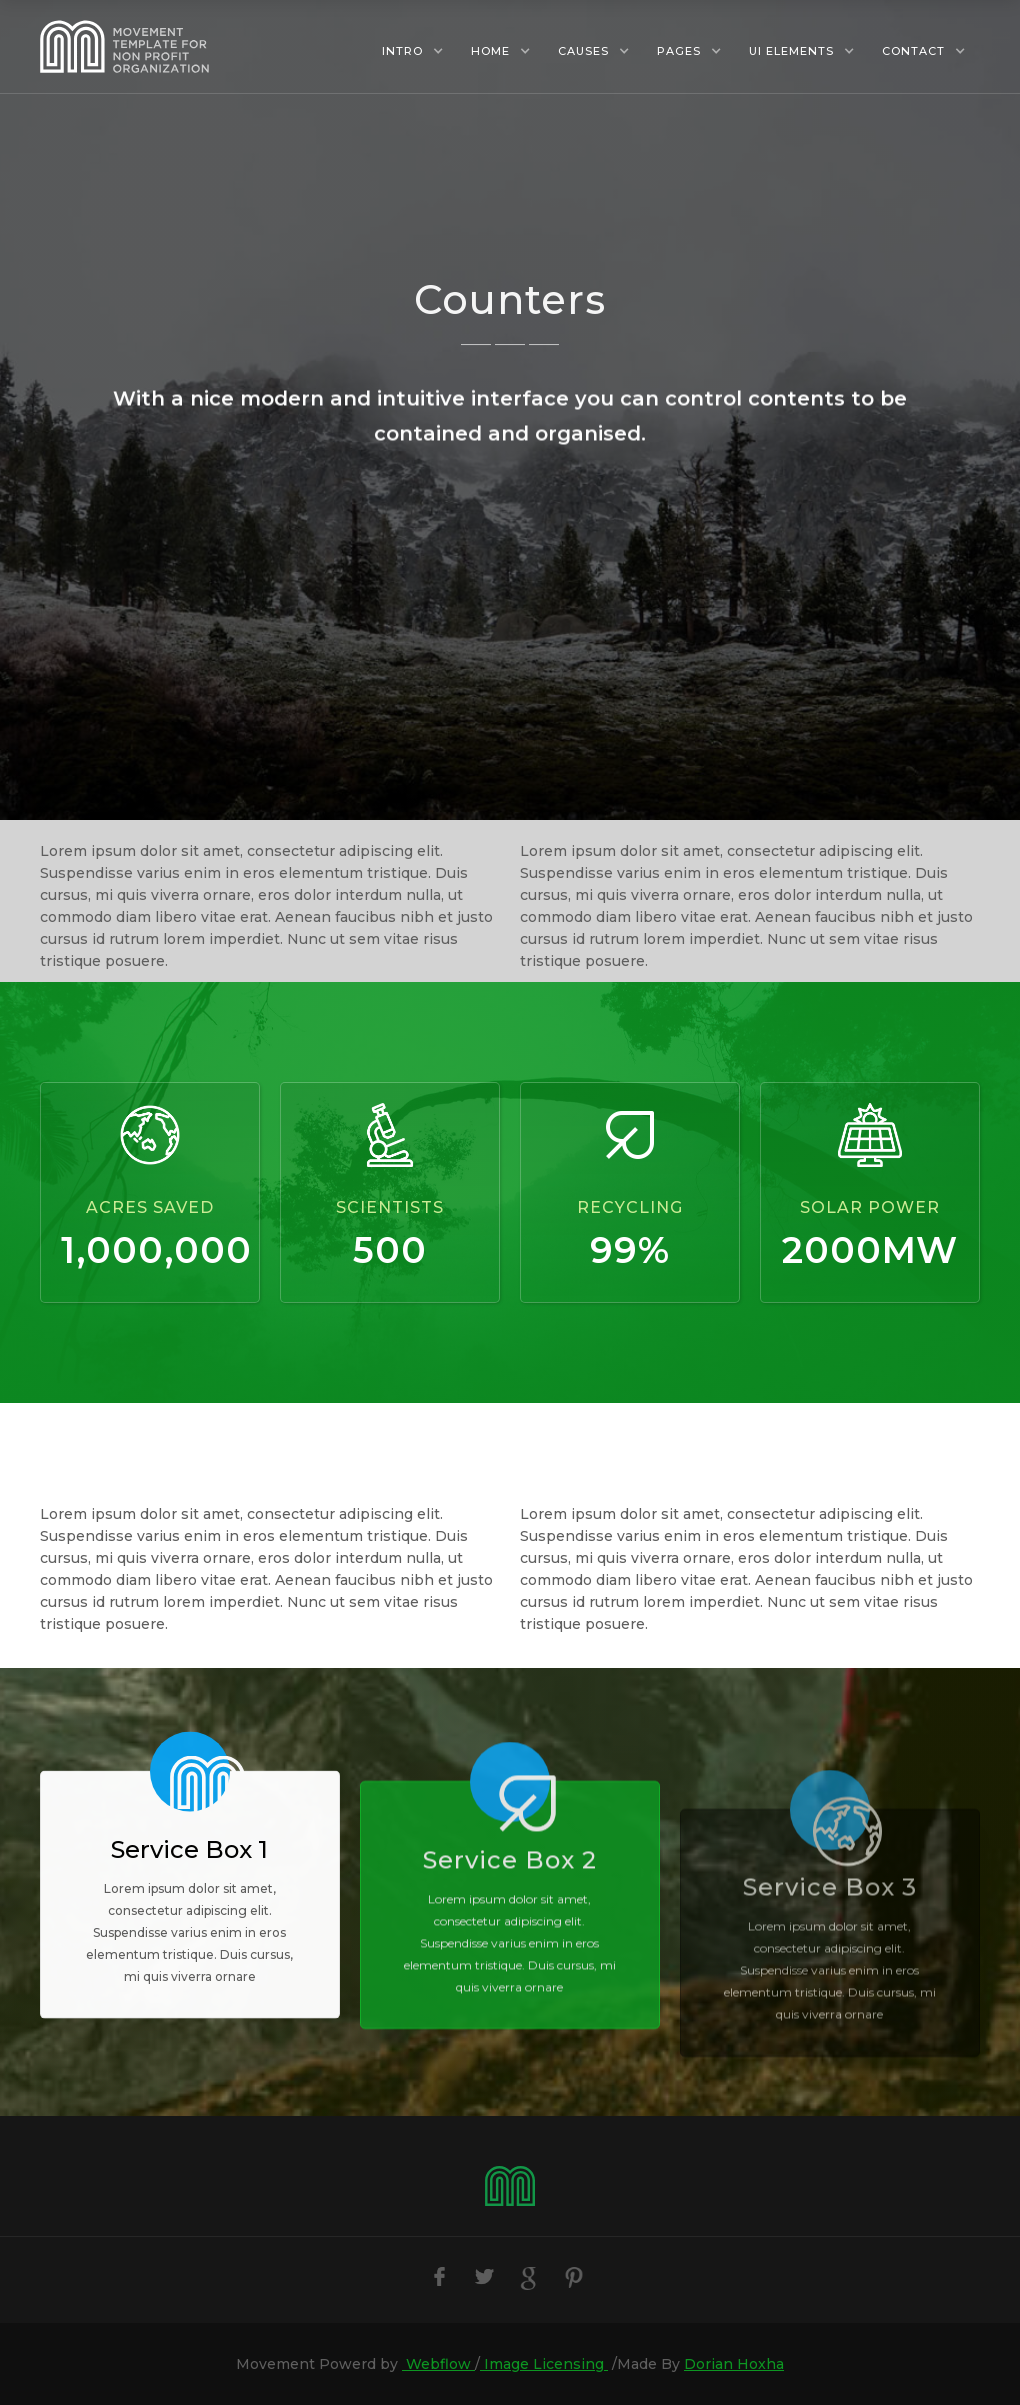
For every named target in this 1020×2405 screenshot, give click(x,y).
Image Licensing (544, 2364)
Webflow (438, 2364)
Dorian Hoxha (734, 2364)
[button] (412, 51)
